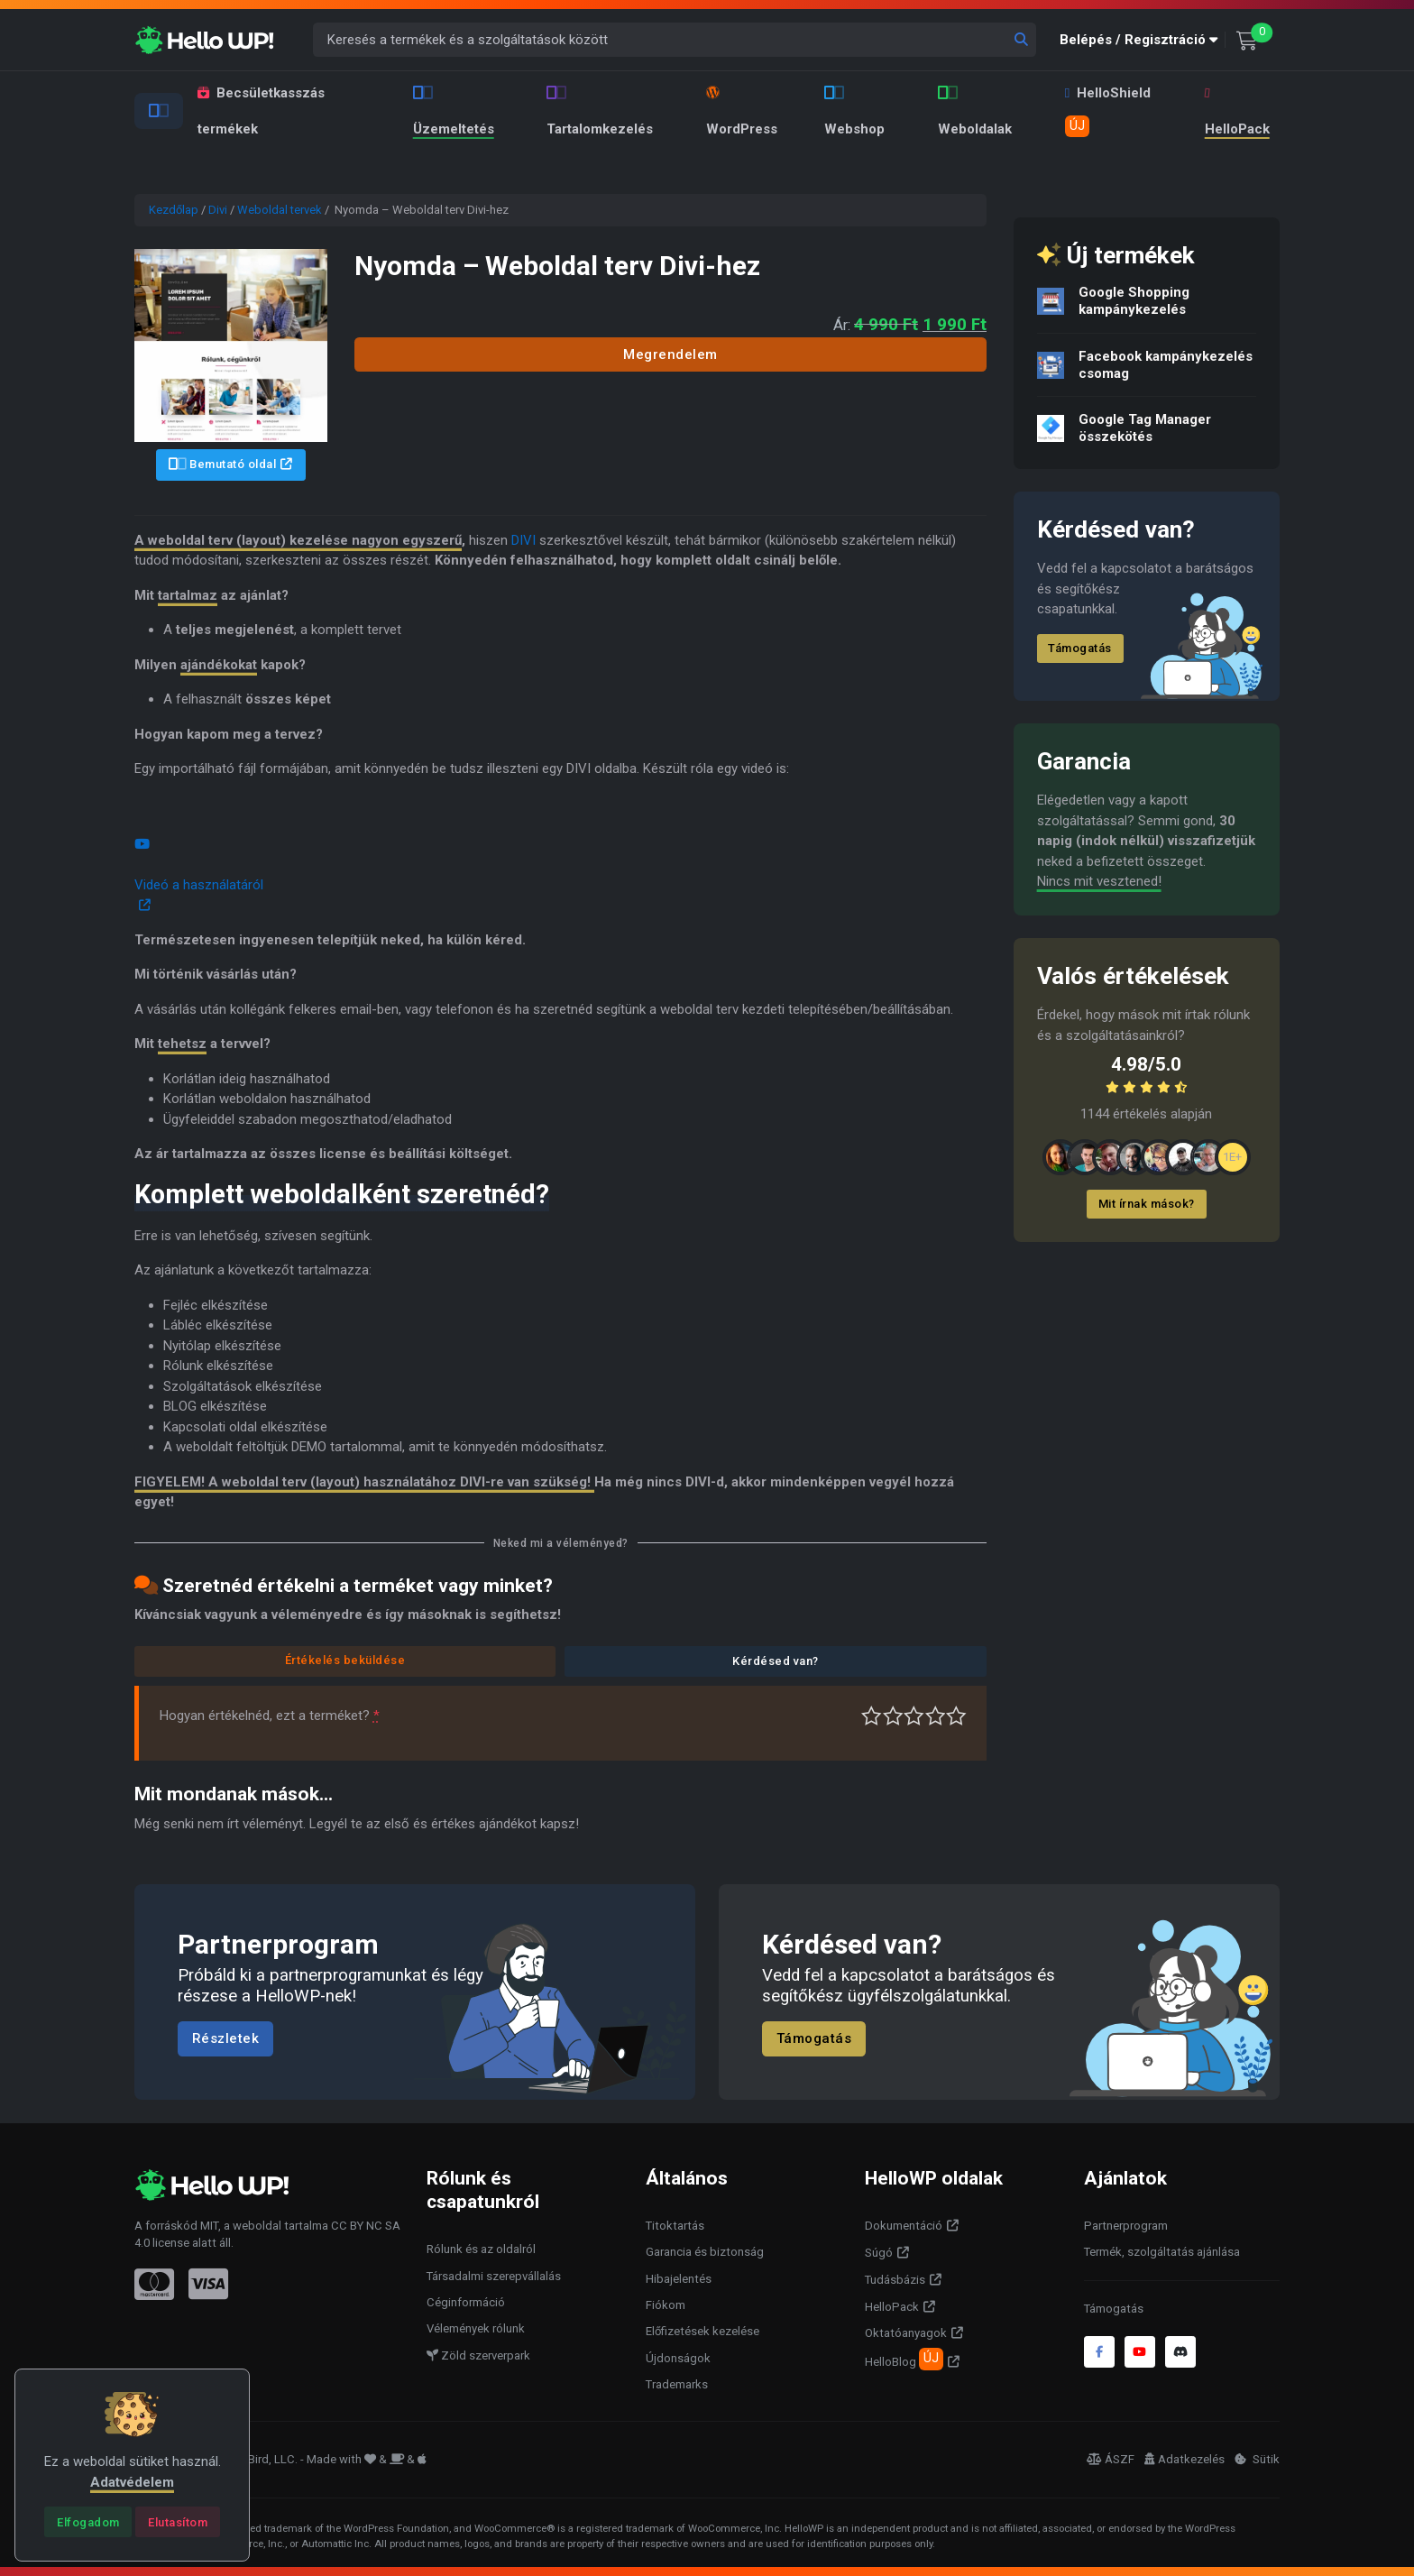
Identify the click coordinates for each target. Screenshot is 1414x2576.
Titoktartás (675, 2225)
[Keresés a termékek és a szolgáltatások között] (675, 40)
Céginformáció (466, 2302)
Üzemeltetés (453, 111)
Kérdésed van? (775, 1661)
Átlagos (914, 1716)
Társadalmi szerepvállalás (494, 2276)
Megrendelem (670, 354)
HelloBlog (904, 2358)
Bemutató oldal (223, 464)
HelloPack (1235, 112)
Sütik (1257, 2459)
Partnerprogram (1126, 2225)
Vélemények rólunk (476, 2328)
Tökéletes (956, 1716)
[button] (1143, 40)
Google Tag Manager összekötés (1145, 428)
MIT (209, 2225)
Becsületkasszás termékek (261, 111)
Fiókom (665, 2305)
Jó (935, 1716)
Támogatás (1080, 648)
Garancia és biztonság (705, 2252)
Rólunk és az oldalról (481, 2249)
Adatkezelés (1184, 2459)
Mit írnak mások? (1146, 1203)
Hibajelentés (679, 2279)
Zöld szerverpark (478, 2355)
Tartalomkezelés (599, 111)
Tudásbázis (895, 2279)
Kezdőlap (173, 209)
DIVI (523, 540)
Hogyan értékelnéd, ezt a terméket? (270, 1715)
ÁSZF (1110, 2459)
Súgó (879, 2252)
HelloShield (1108, 111)
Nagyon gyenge (871, 1716)
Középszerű (893, 1716)
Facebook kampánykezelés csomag (1166, 365)
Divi (217, 209)
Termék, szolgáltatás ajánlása (1162, 2252)
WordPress (741, 111)
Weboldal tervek (279, 209)
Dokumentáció (903, 2225)
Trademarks (677, 2384)
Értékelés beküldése (345, 1660)
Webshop (854, 111)
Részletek (226, 2038)
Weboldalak (975, 111)
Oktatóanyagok (906, 2333)
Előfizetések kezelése (702, 2331)
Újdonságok (678, 2358)
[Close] (88, 2522)
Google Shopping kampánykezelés (1134, 300)
